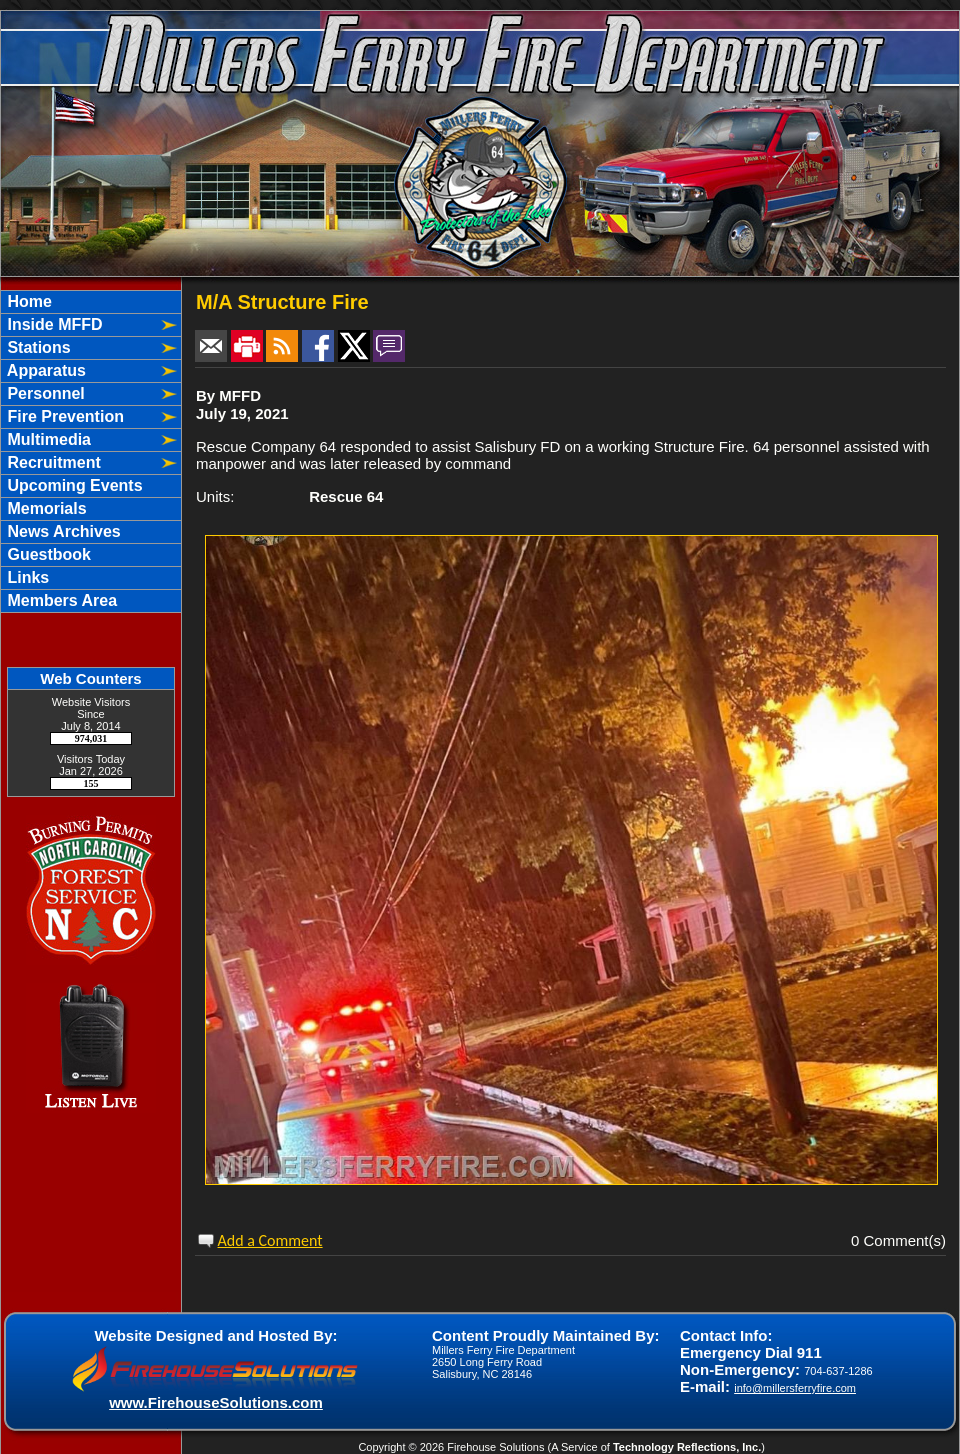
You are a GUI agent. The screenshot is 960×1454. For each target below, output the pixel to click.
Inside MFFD (53, 324)
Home (27, 301)
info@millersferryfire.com (795, 1388)
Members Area (60, 600)
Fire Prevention (63, 416)
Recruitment (52, 462)
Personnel (44, 393)
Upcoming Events (73, 485)
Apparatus (44, 370)
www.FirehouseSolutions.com (216, 1402)
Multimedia (47, 439)
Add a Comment (270, 1240)
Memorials (45, 508)
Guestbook (47, 554)
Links (26, 577)
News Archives (62, 531)
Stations (37, 347)
